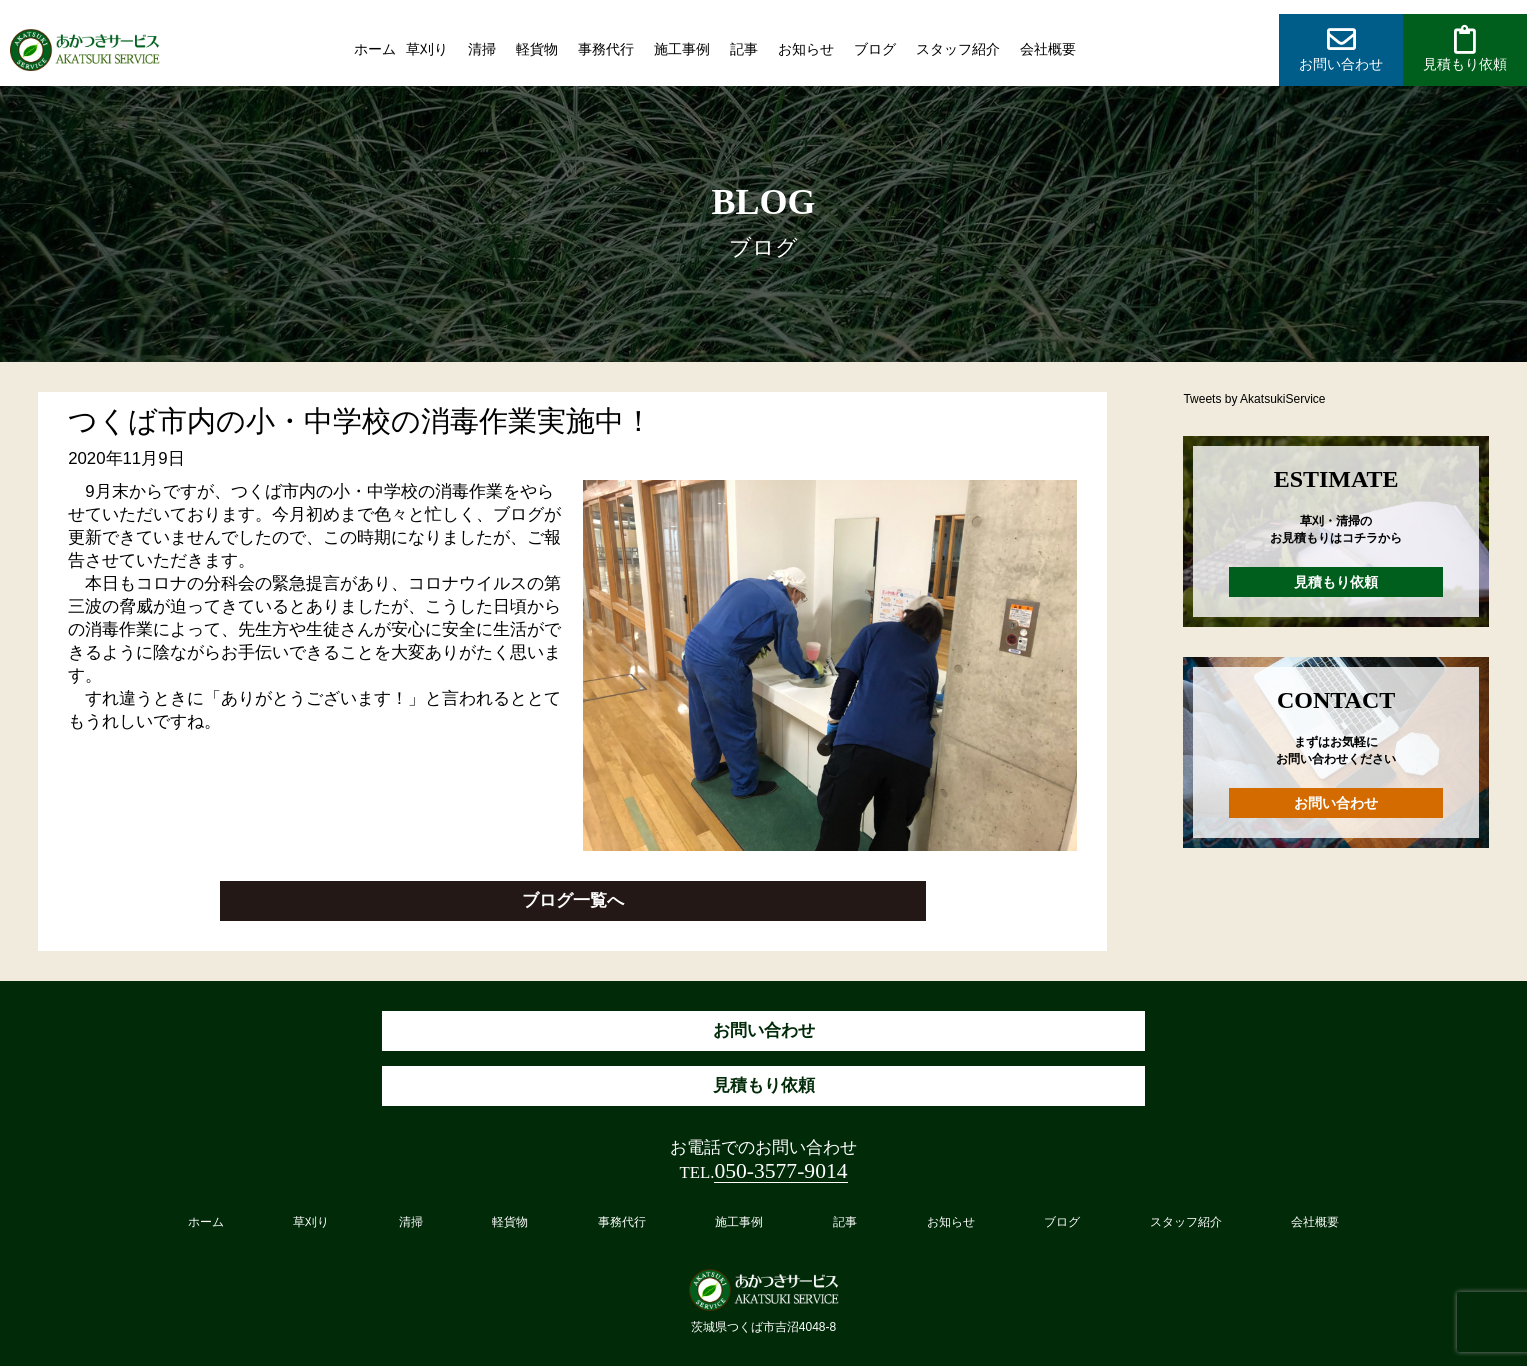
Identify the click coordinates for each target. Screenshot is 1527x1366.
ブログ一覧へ (573, 900)
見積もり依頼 (1336, 582)
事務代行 (606, 49)
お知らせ (806, 49)
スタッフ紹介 (958, 49)
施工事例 (682, 49)
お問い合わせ (1336, 803)
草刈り (427, 49)
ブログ (875, 49)
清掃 (482, 49)
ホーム (375, 49)
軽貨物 (537, 49)
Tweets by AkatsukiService (1254, 399)
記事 (744, 49)
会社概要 (1048, 49)
